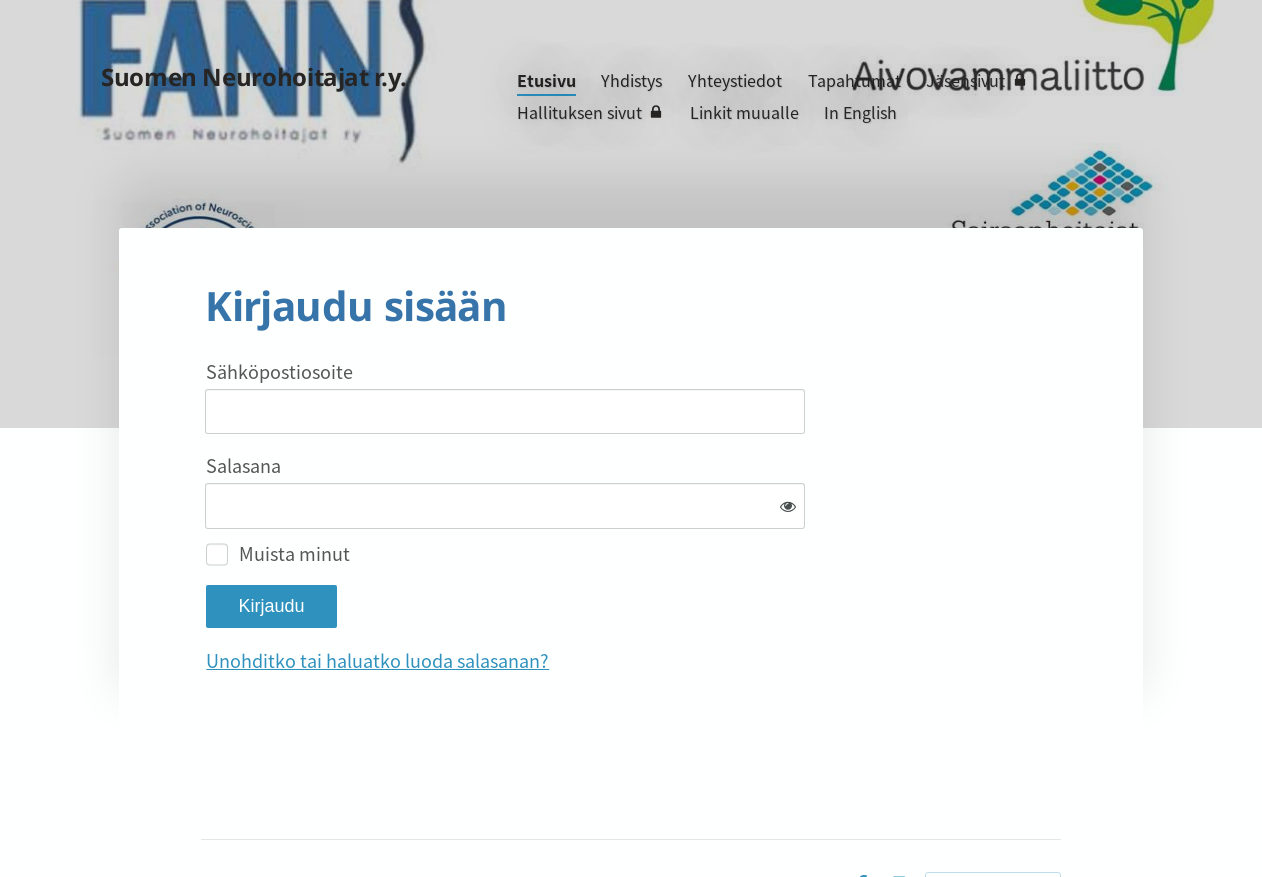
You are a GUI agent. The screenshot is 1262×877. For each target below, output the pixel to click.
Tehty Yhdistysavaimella (993, 819)
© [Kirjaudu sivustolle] (209, 820)
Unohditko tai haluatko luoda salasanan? (593, 594)
